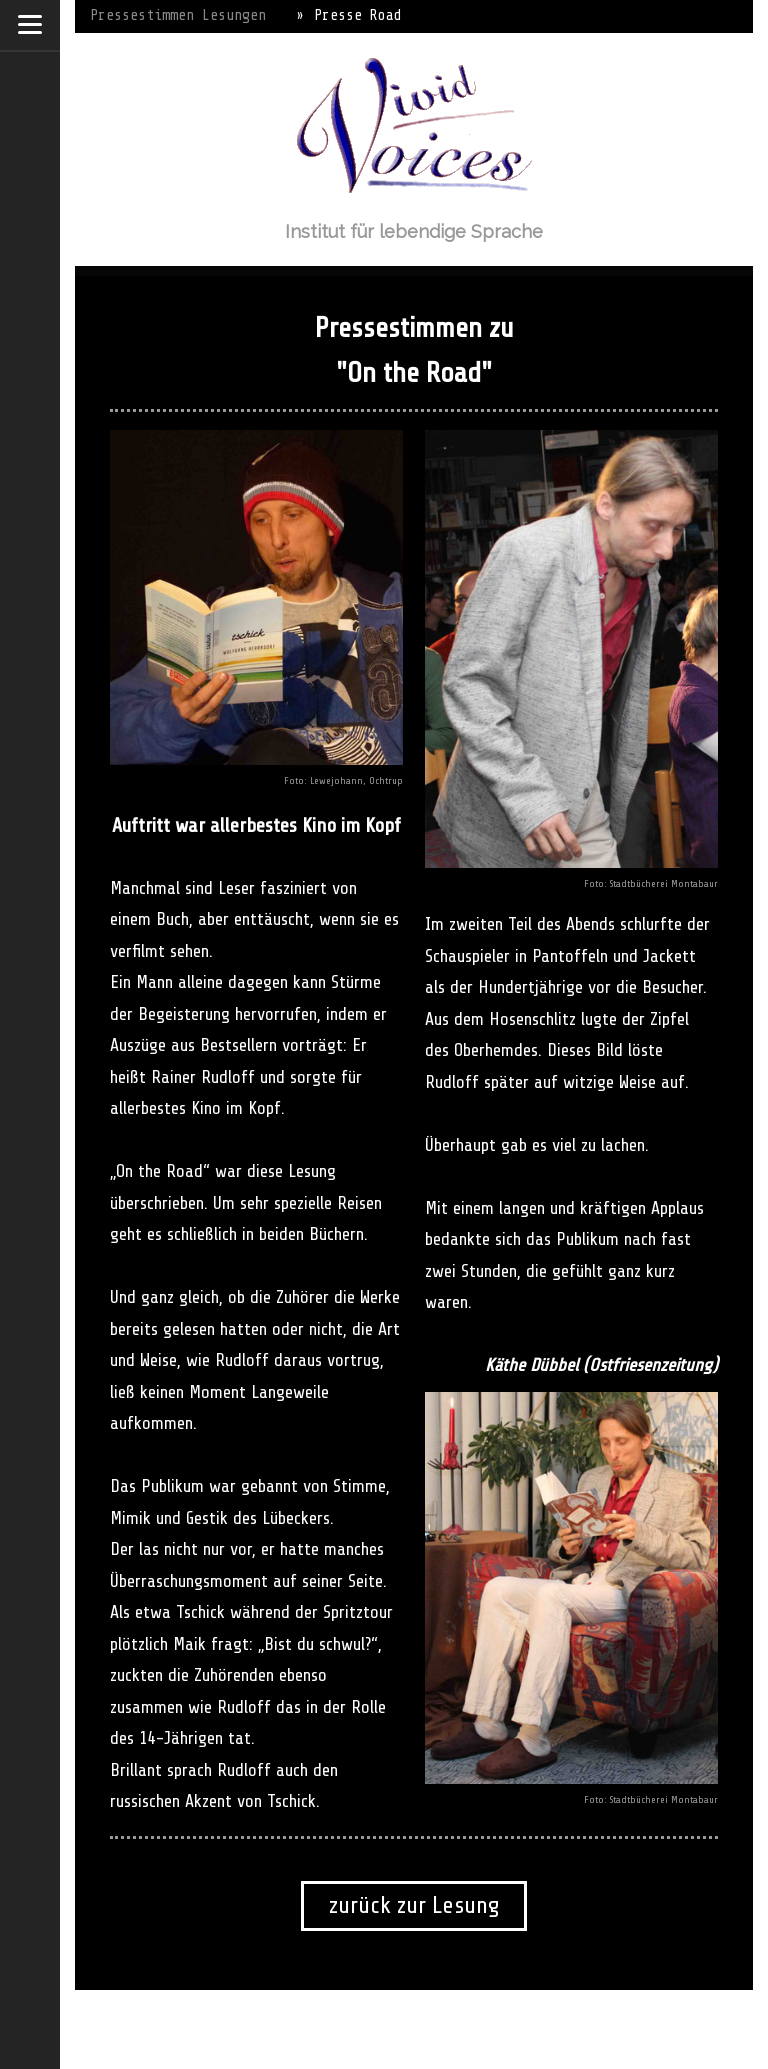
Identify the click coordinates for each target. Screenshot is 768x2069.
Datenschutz (202, 2029)
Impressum (133, 2029)
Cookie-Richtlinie (285, 2029)
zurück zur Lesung (414, 1905)
